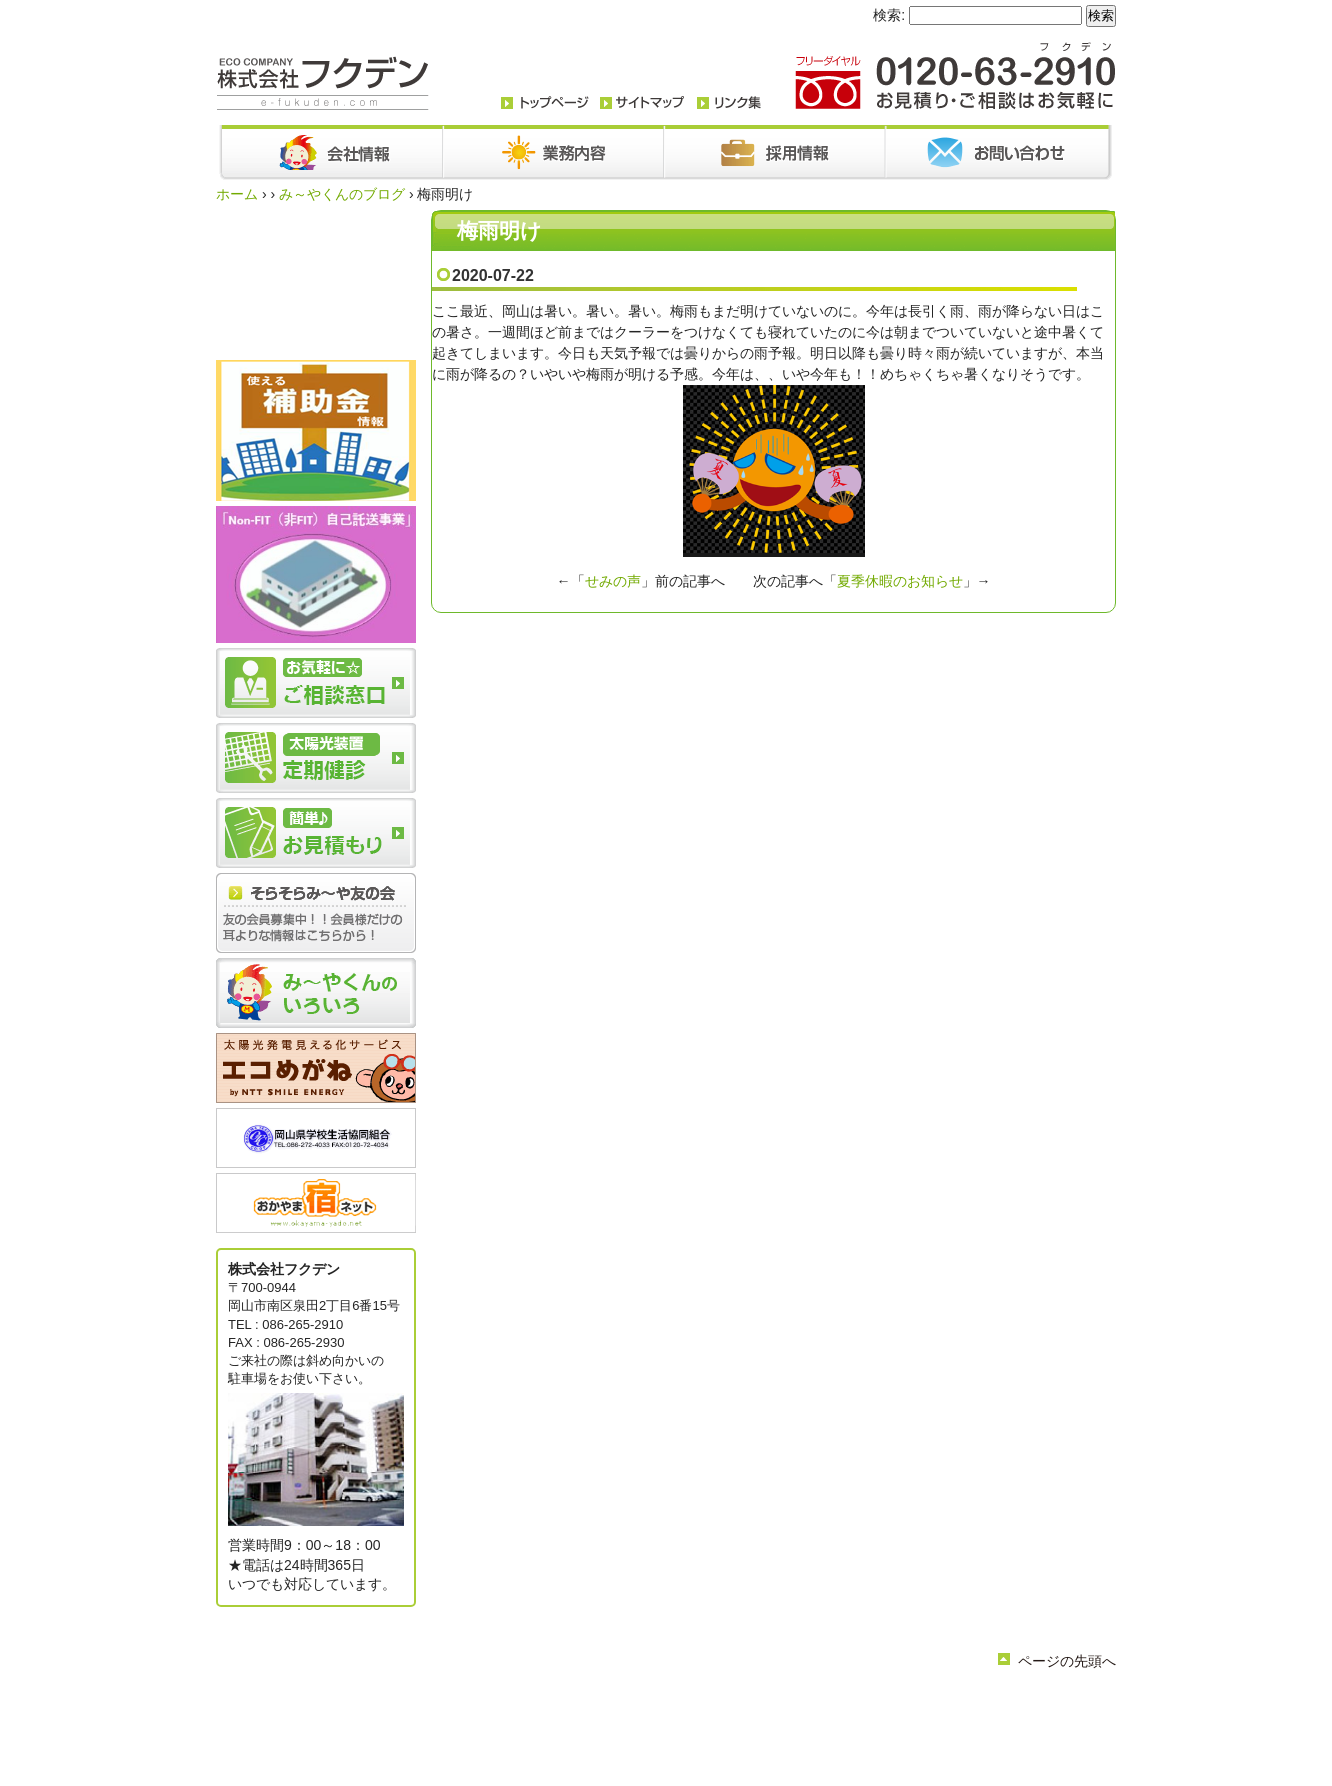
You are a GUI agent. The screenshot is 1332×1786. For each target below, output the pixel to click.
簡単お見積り (588, 1721)
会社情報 (582, 1704)
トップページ (510, 1704)
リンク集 (660, 1721)
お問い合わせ (774, 1704)
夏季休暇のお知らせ (900, 581)
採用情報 (846, 1704)
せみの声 (613, 581)
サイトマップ (732, 1721)
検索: (889, 15)
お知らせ (702, 1704)
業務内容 (642, 1704)
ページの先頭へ (1067, 1661)
